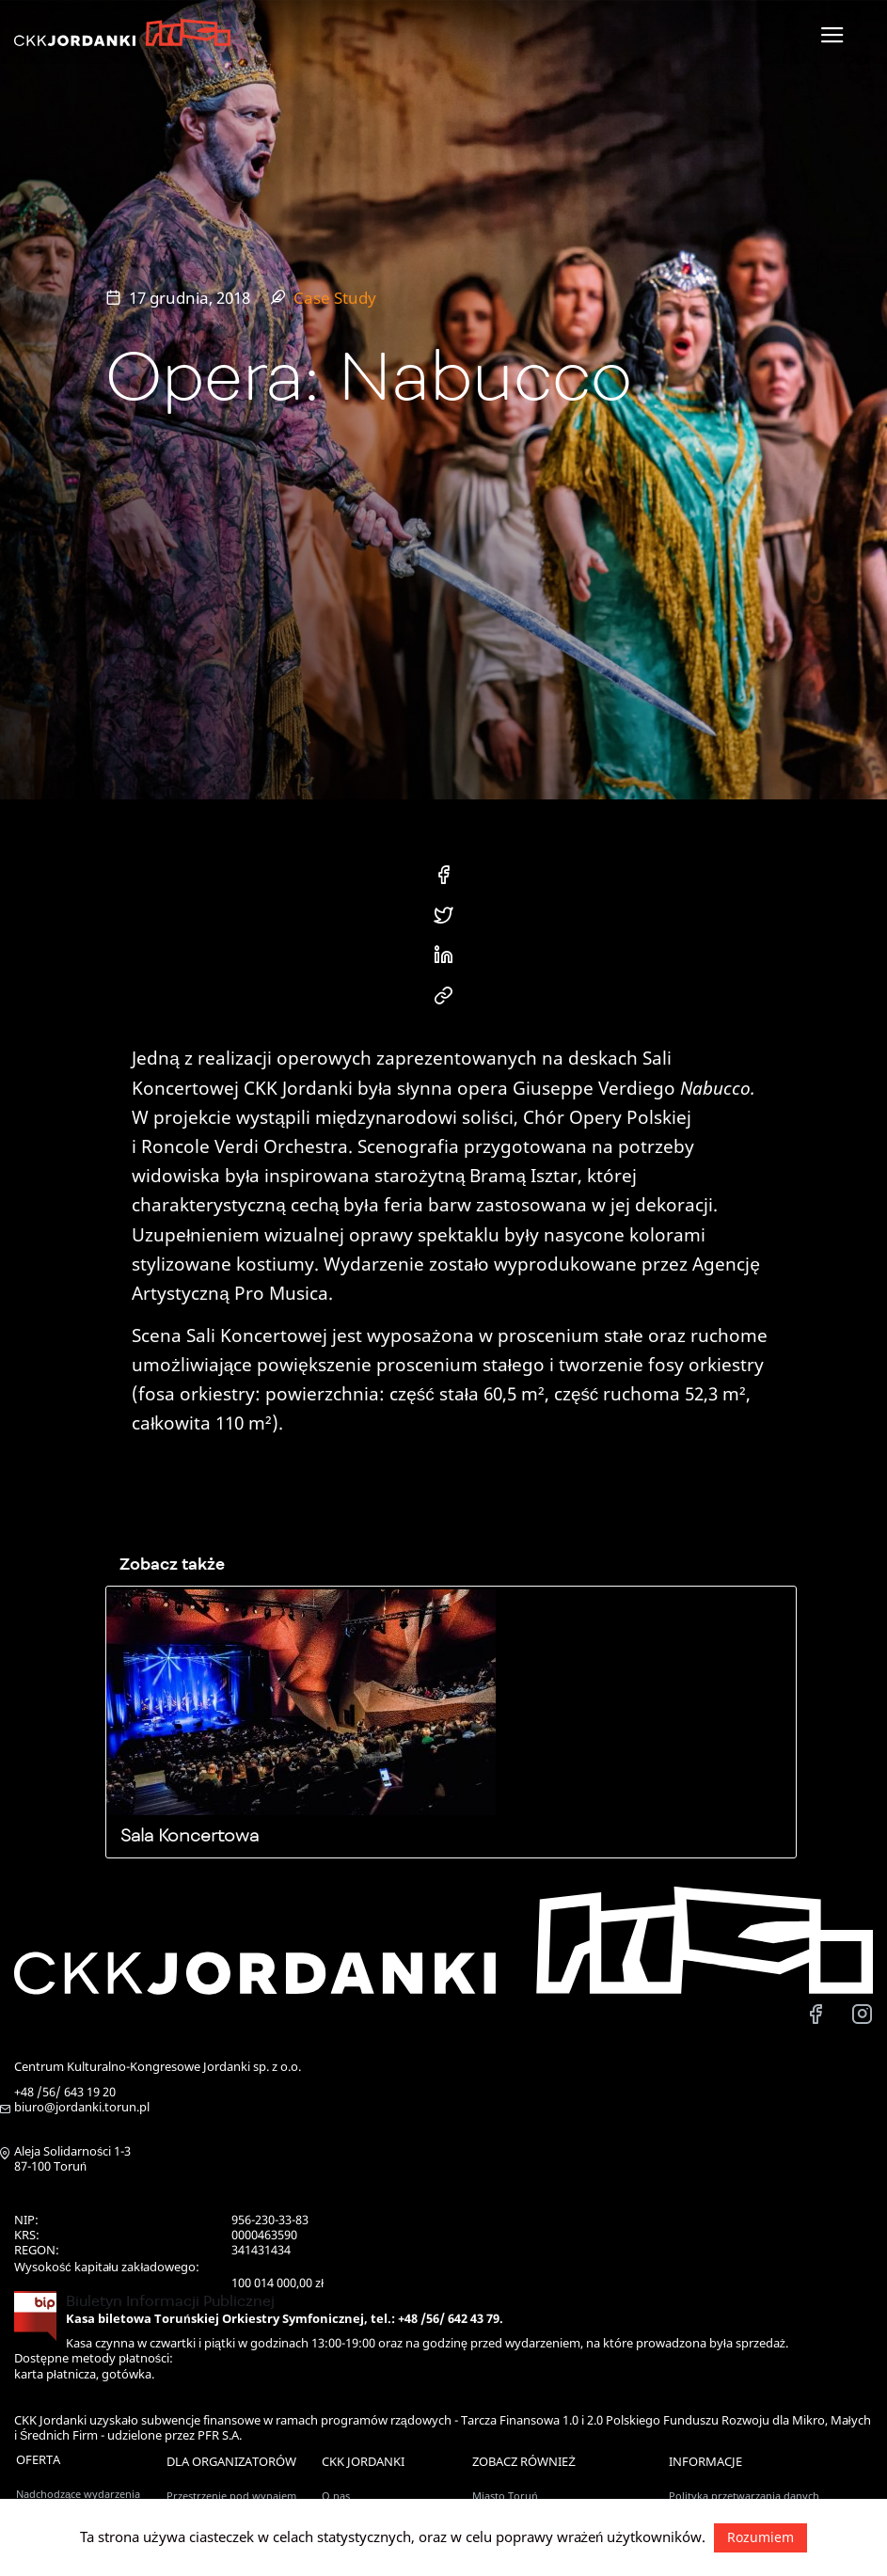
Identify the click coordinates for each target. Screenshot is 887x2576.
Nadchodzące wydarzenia (78, 2494)
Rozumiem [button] (760, 2537)
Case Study (334, 297)
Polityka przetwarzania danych (744, 2496)
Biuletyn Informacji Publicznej (170, 2301)
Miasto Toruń (504, 2496)
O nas (336, 2496)
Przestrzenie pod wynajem (231, 2496)
